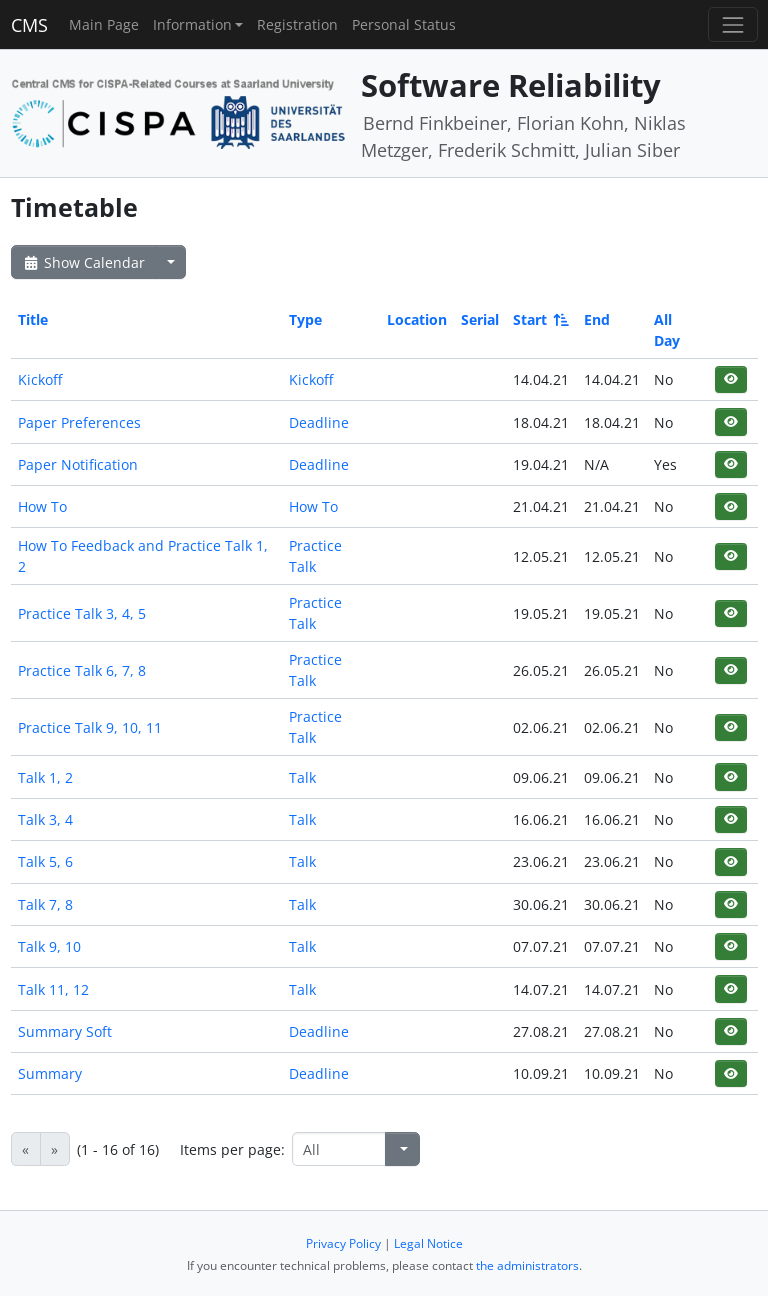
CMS (29, 25)
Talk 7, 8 (45, 904)
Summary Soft (65, 1031)
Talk (302, 777)
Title (33, 319)
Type (305, 319)
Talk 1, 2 (45, 777)
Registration (297, 24)
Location (417, 319)
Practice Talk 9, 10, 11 (90, 727)
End (597, 319)
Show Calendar (83, 262)
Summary (50, 1073)
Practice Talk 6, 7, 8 (82, 670)
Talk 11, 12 (53, 989)
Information (192, 24)
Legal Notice (428, 1243)
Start (539, 319)
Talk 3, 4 (45, 819)
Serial (480, 319)
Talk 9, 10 (49, 946)
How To (42, 506)
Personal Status (404, 24)
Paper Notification (78, 464)
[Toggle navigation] (732, 24)
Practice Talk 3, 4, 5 (82, 613)
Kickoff (40, 379)
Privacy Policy (343, 1243)
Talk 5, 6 (45, 861)
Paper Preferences (79, 422)
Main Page (104, 24)
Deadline (319, 422)
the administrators (527, 1265)
